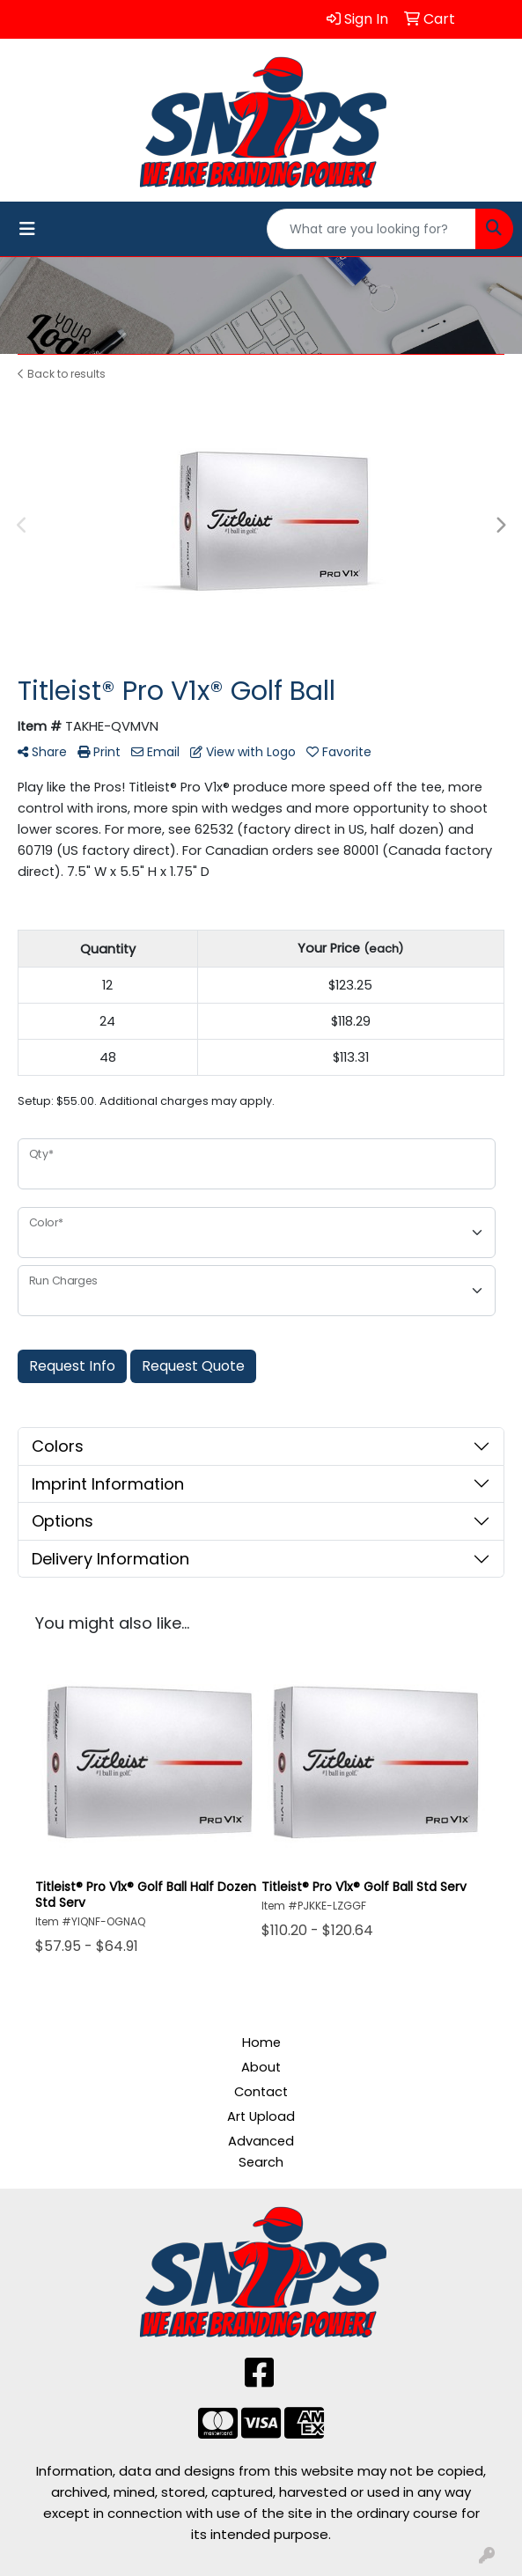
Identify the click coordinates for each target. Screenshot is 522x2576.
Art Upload (261, 2116)
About (261, 2067)
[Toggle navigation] (27, 229)
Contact (261, 2092)
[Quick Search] (371, 229)
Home (261, 2042)
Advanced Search (261, 2151)
